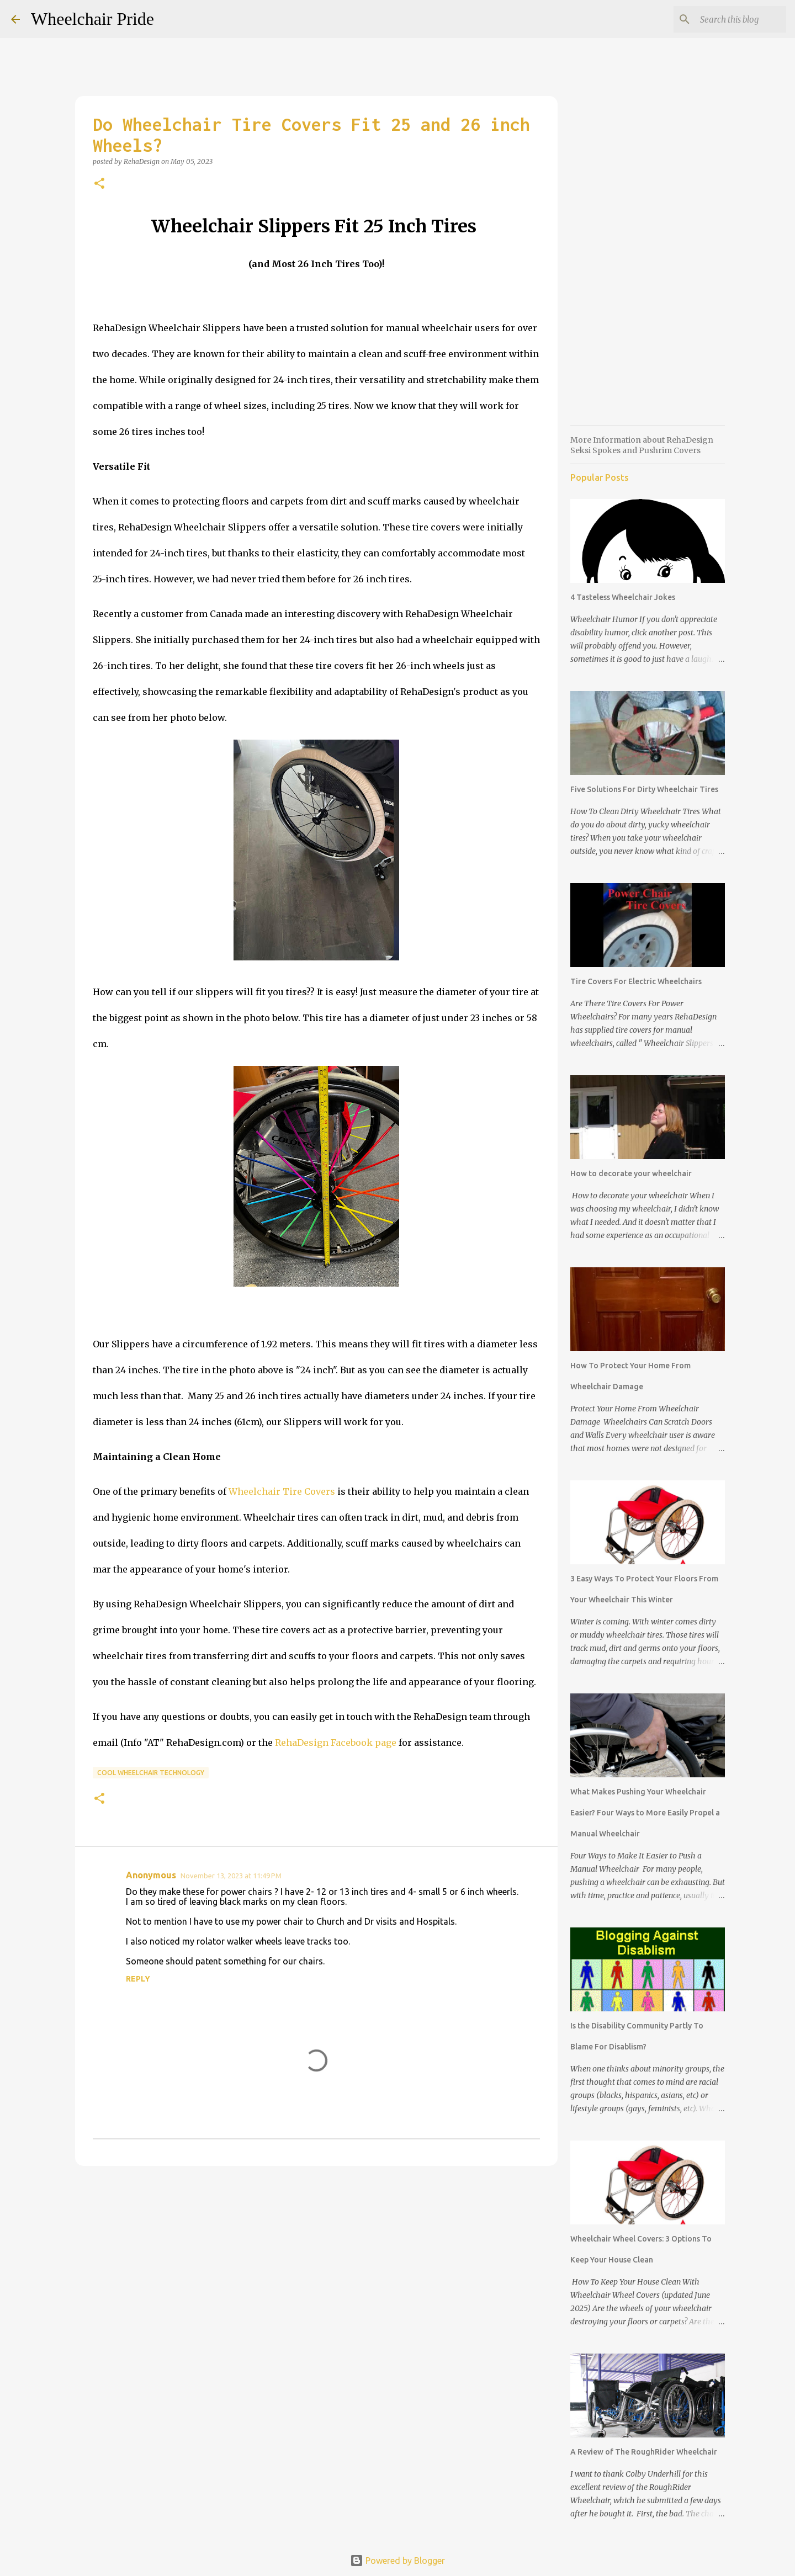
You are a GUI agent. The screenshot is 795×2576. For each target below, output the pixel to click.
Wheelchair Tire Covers (282, 1491)
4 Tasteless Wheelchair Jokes (622, 597)
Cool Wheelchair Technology (150, 1772)
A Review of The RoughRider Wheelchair (643, 2451)
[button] (99, 184)
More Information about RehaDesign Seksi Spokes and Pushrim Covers (641, 445)
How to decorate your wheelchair (631, 1173)
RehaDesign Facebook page (335, 1742)
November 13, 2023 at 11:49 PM (231, 1875)
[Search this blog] (728, 19)
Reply (138, 1978)
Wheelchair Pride (92, 19)
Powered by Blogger (397, 2561)
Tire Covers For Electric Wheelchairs (636, 981)
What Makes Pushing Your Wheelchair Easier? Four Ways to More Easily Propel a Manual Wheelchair (645, 1812)
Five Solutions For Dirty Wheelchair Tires (644, 789)
